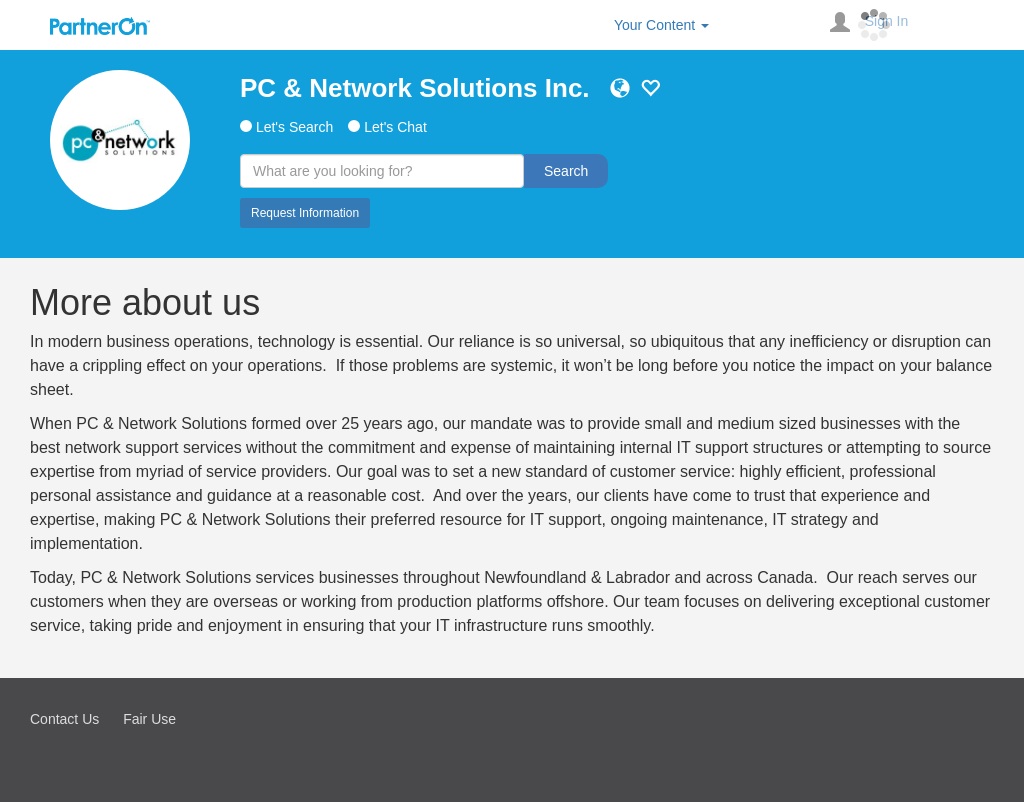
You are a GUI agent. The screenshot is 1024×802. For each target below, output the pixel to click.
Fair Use (149, 719)
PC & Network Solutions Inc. (415, 88)
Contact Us (64, 719)
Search (566, 171)
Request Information (305, 213)
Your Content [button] (661, 25)
